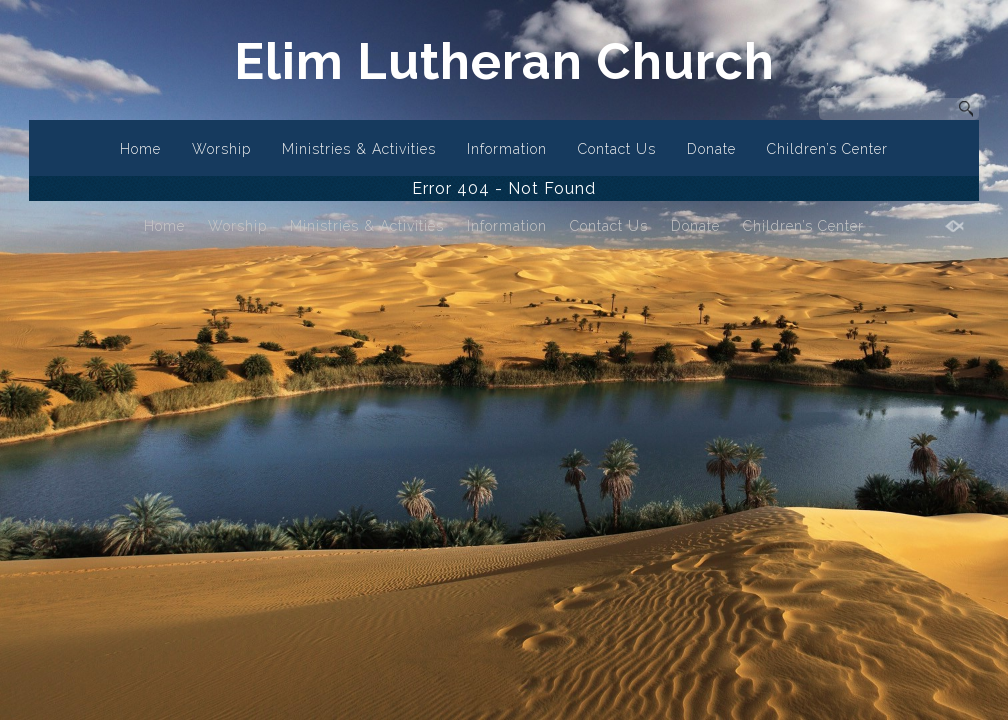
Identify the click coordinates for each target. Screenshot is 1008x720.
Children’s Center (827, 149)
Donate (711, 149)
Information (507, 149)
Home (140, 149)
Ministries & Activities (359, 149)
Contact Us (617, 149)
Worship (221, 149)
